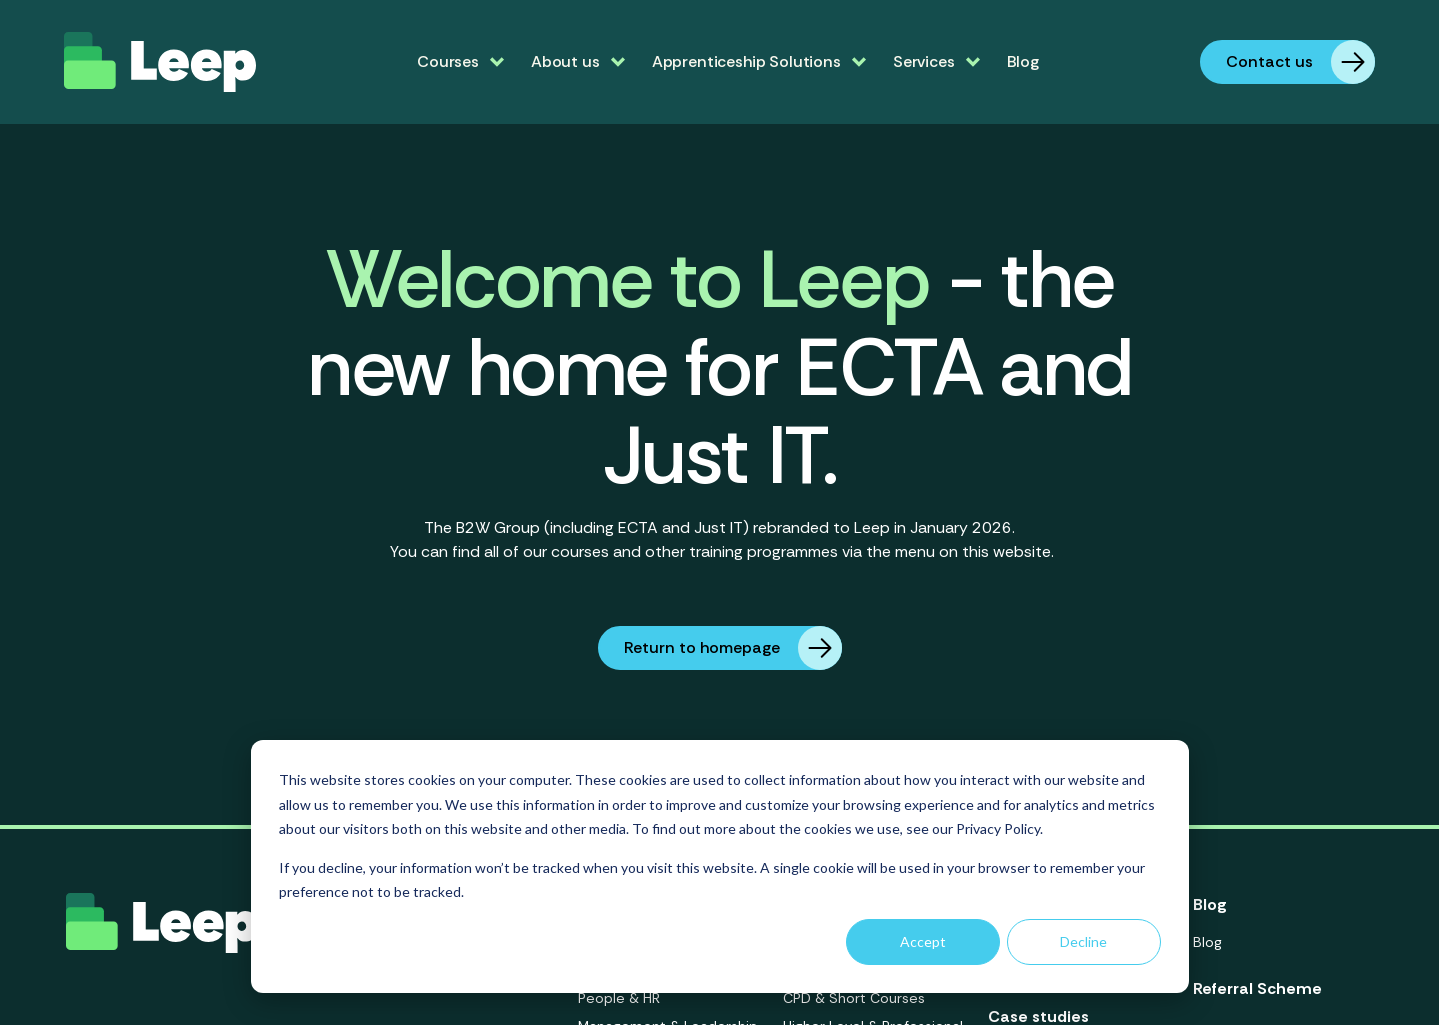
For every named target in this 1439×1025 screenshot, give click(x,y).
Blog (1023, 61)
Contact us (1300, 62)
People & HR (619, 998)
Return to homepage (733, 648)
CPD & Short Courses (854, 998)
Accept (923, 941)
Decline (1083, 941)
